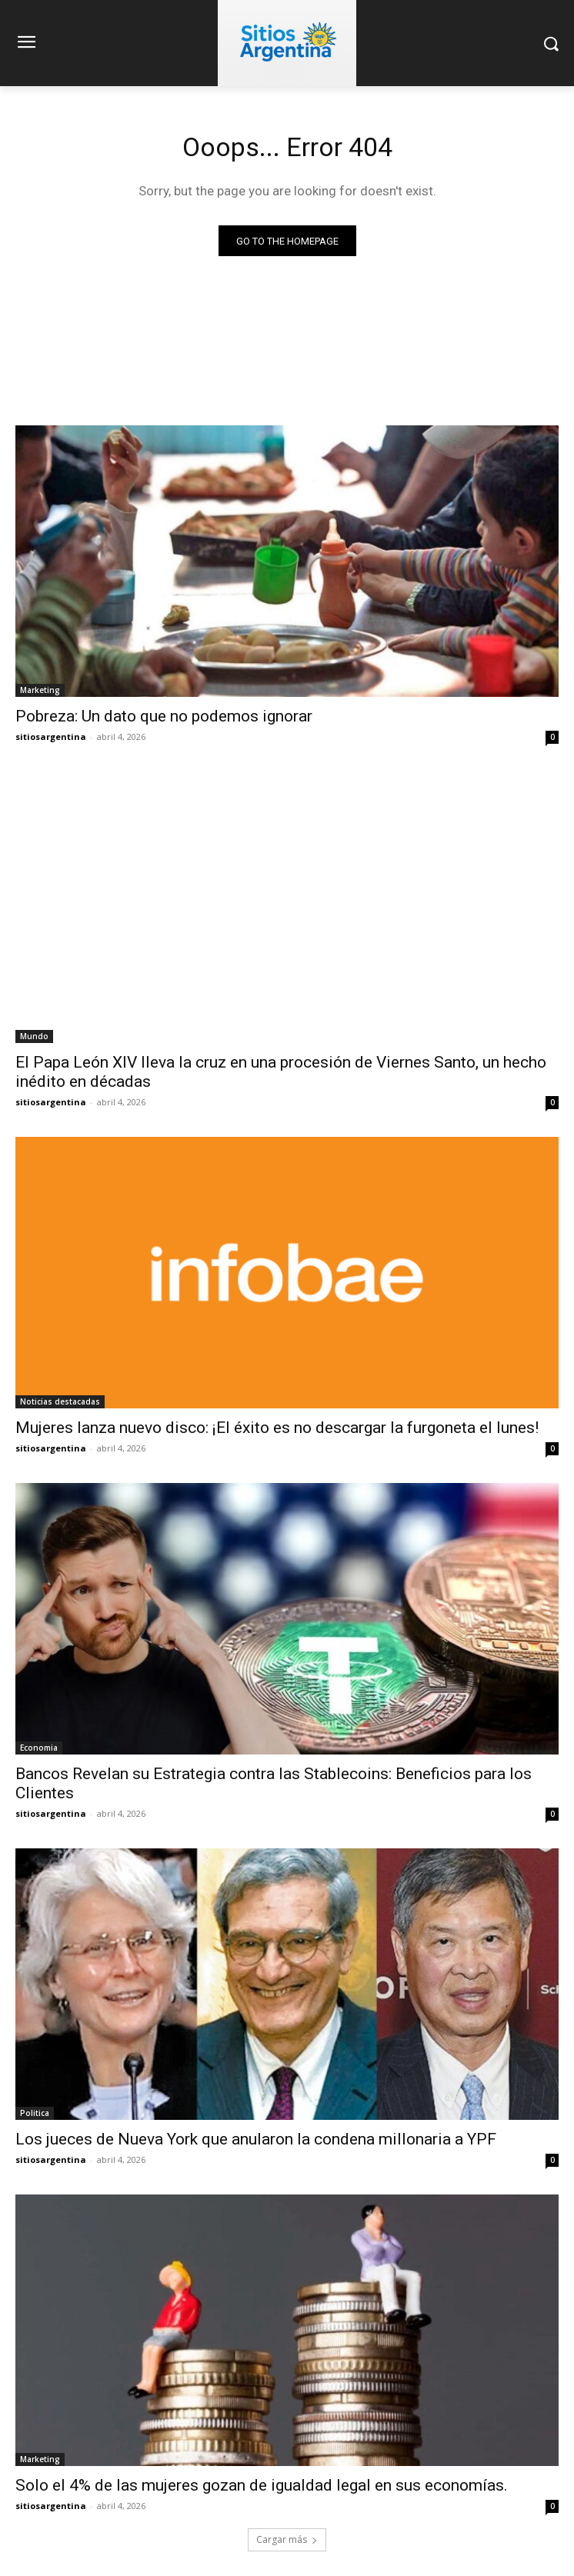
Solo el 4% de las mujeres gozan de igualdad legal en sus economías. (261, 2485)
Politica (34, 2113)
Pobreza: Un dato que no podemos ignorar (163, 716)
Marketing (40, 690)
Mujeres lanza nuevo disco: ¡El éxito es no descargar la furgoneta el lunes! (277, 1427)
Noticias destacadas (60, 1401)
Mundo (34, 1036)
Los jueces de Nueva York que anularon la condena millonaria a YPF (255, 2139)
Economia (39, 1747)
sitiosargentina (50, 736)
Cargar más (287, 2539)
